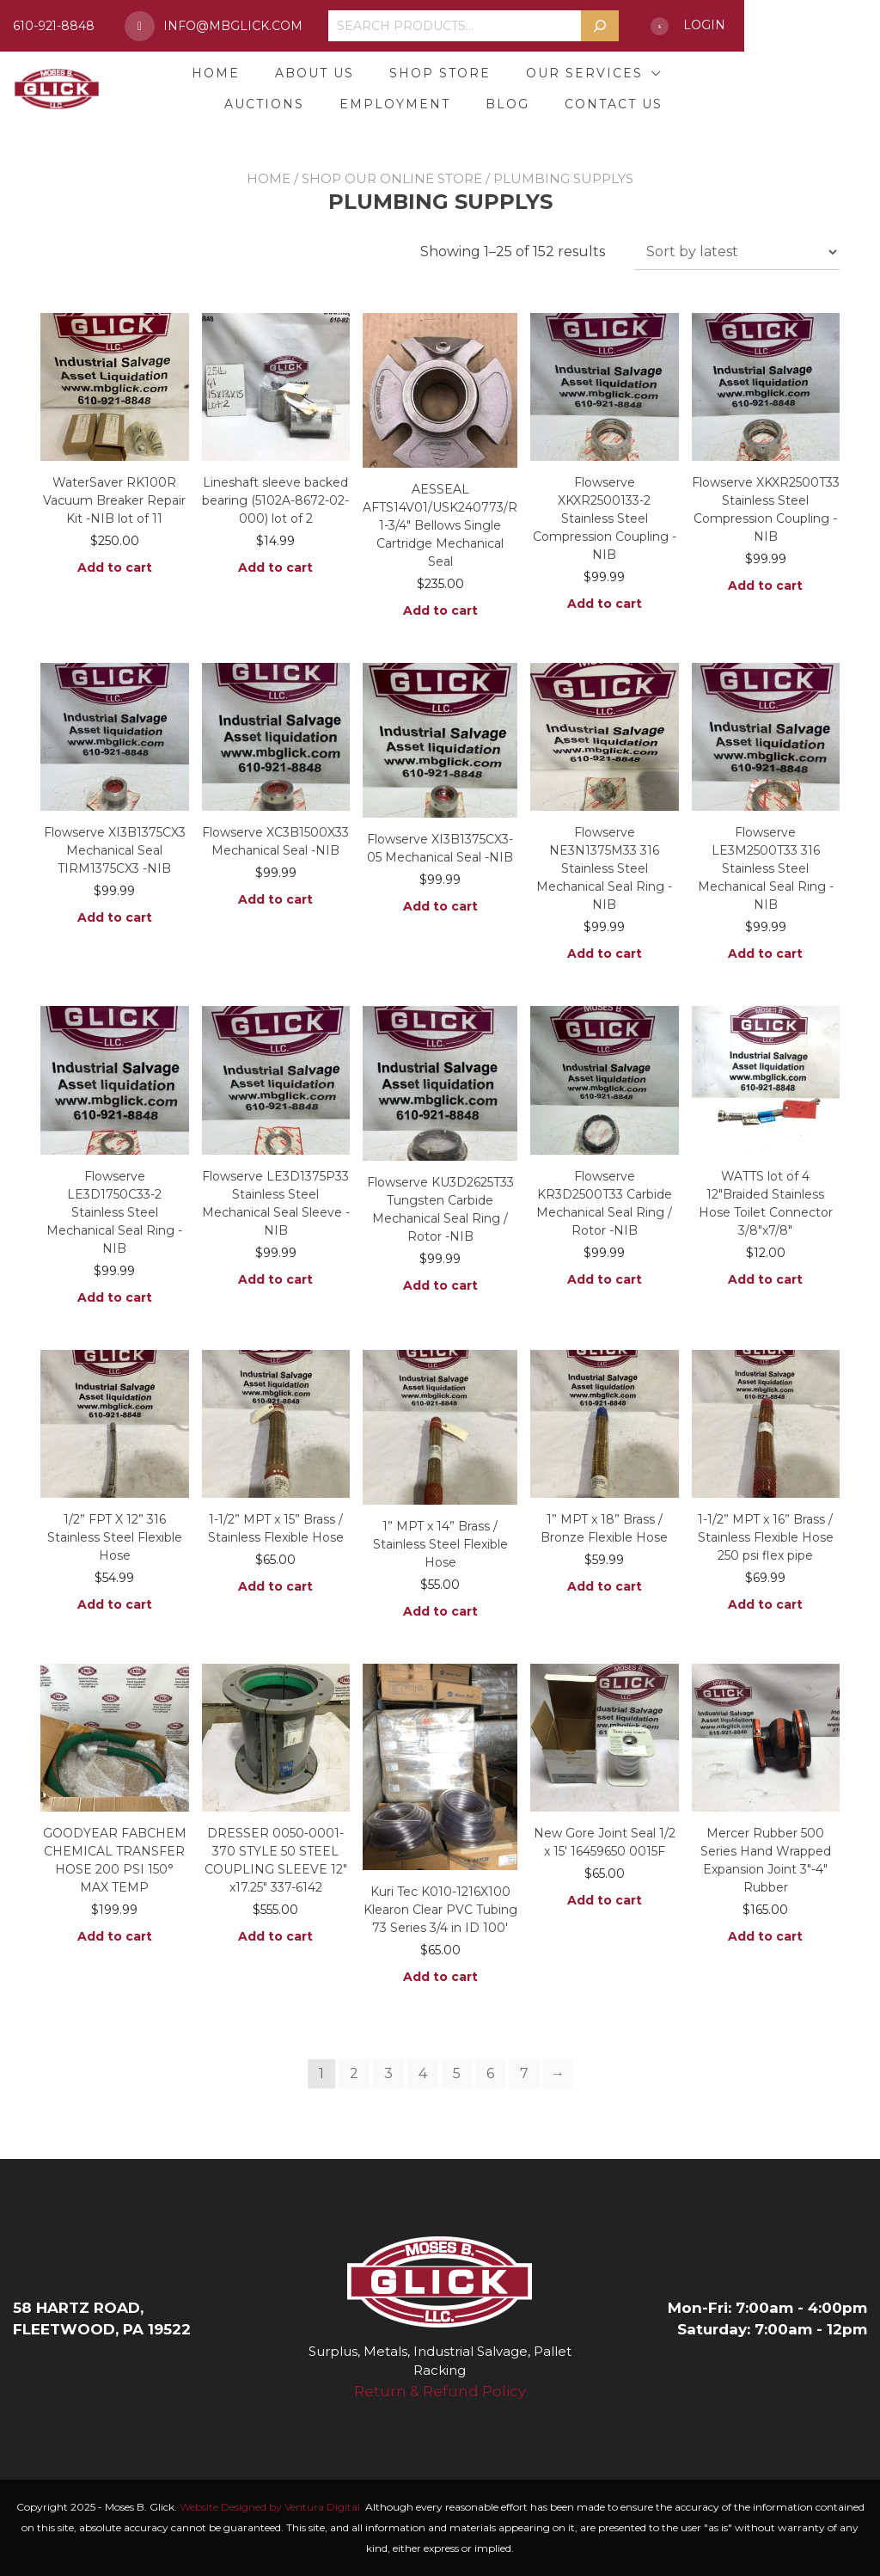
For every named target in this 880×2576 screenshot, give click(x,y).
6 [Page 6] (490, 2073)
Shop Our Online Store (392, 178)
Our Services (577, 73)
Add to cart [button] (114, 567)
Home (209, 73)
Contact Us (722, 104)
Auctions (731, 73)
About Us (307, 73)
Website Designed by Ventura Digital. (271, 2506)
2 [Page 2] (354, 2073)
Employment (503, 104)
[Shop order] (737, 252)
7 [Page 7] (524, 2073)
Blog (616, 104)
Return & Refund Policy (440, 2391)
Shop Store (433, 73)
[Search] (708, 25)
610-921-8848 (81, 26)
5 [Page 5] (457, 2073)
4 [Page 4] (423, 2073)
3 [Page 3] (388, 2073)
